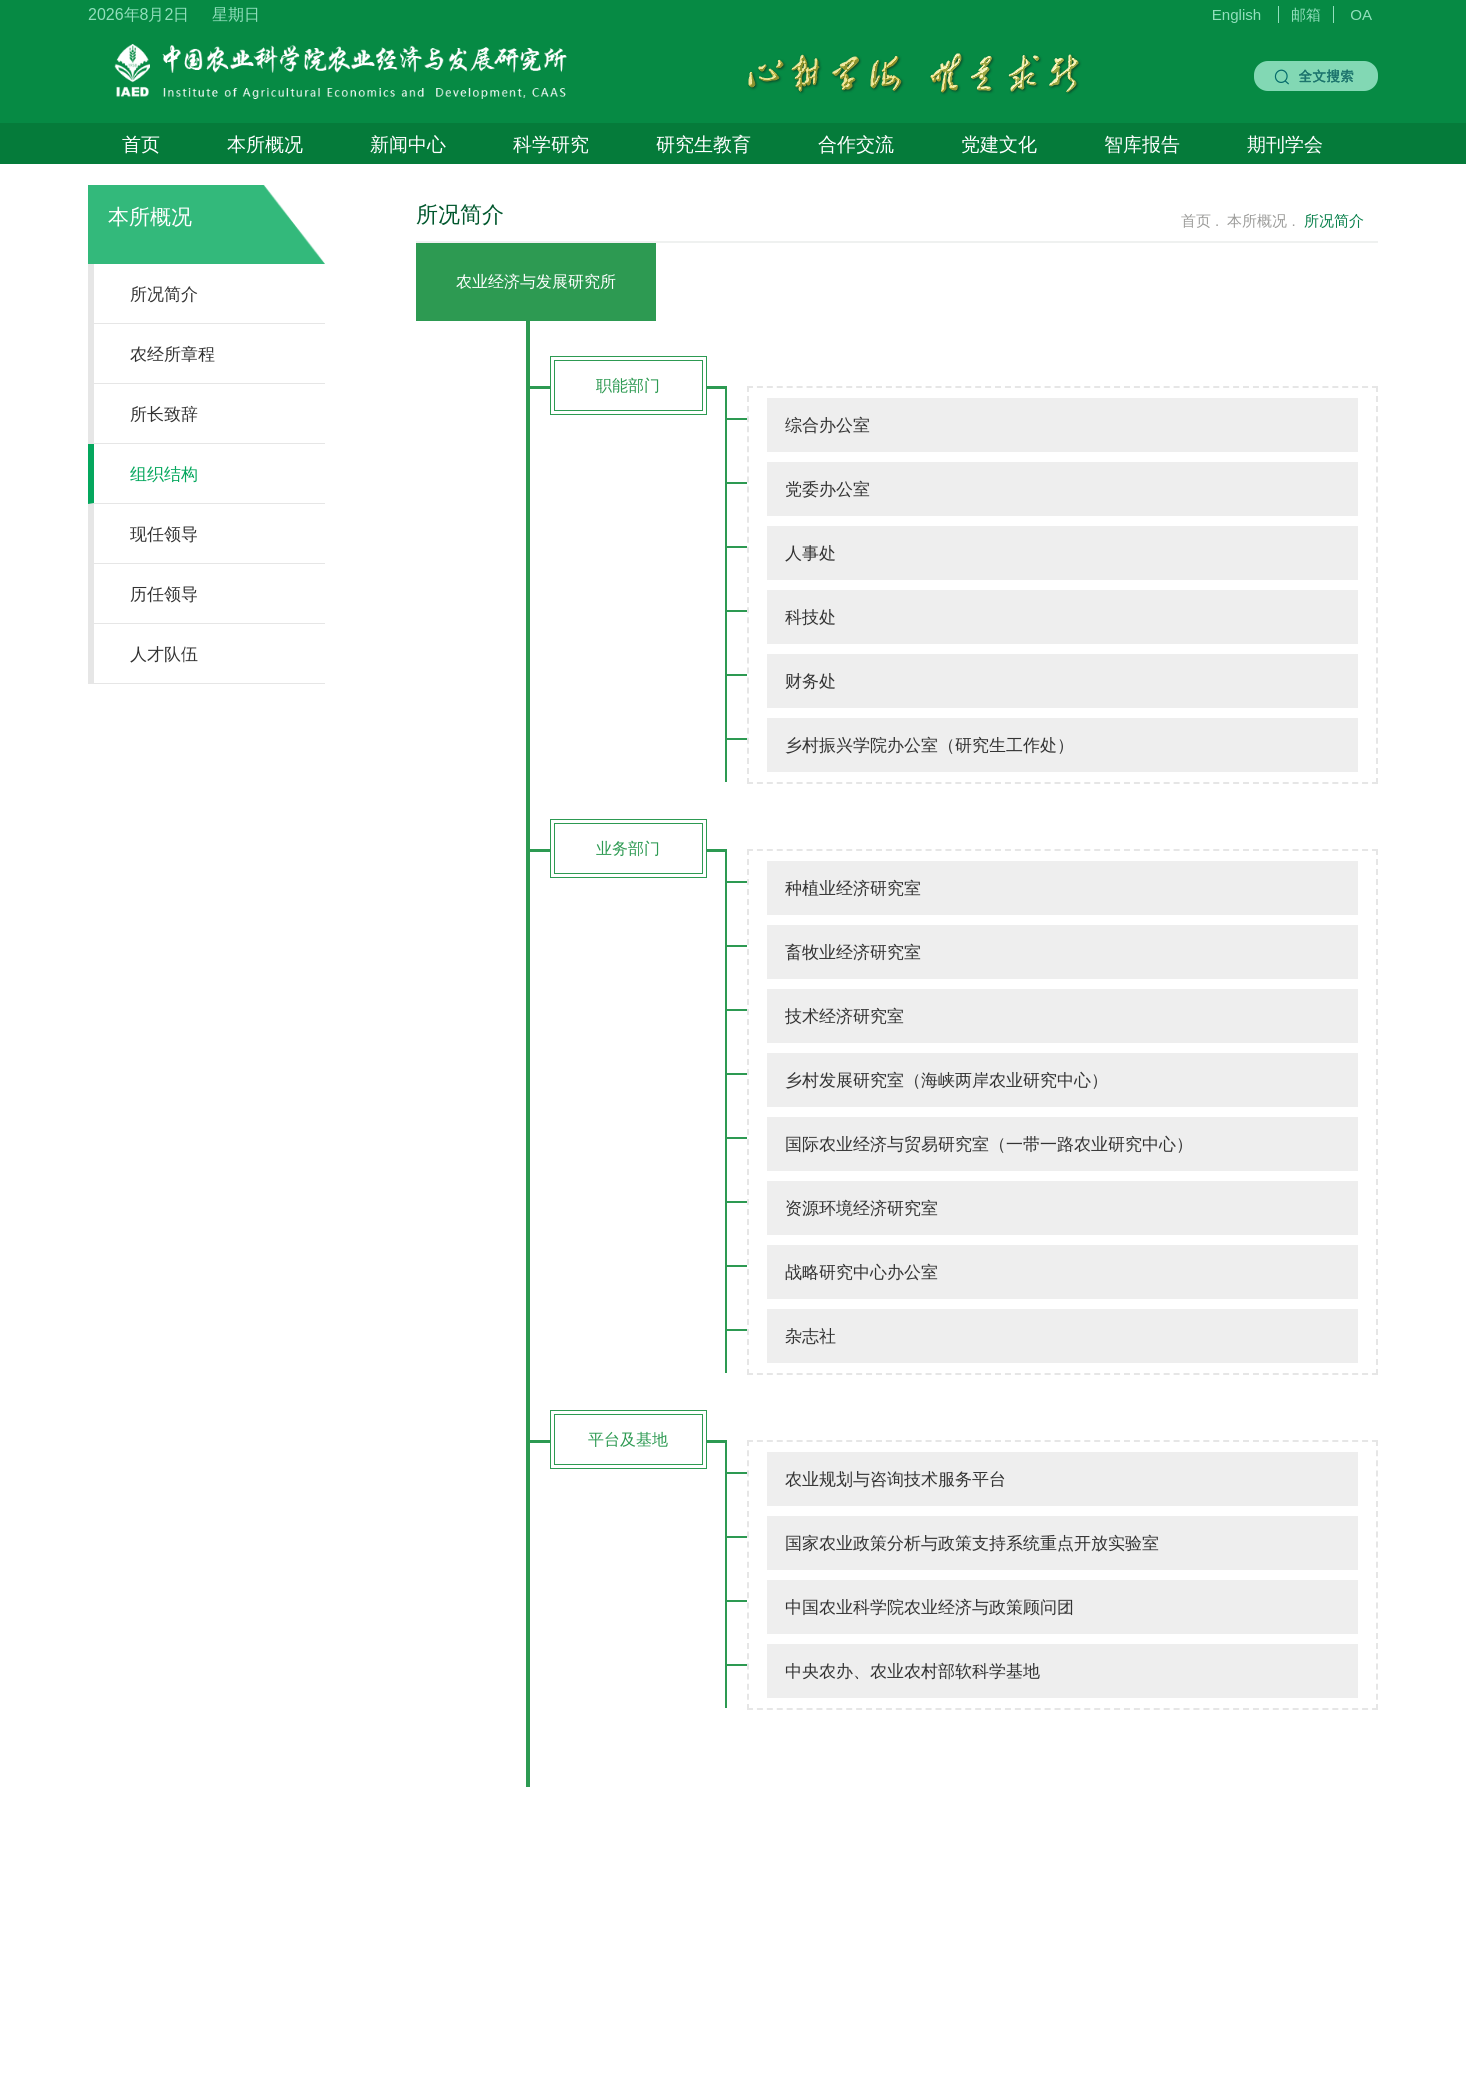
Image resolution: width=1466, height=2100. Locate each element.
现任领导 (164, 534)
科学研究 (551, 144)
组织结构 (164, 474)
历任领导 (164, 594)
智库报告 (1142, 144)
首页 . (1200, 220)
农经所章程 (172, 354)
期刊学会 (1285, 144)
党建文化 (999, 144)
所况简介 (164, 294)
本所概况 (265, 144)
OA (1361, 14)
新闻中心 (408, 144)
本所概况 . (1261, 220)
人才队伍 (164, 654)
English (1237, 14)
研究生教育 (703, 144)
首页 (141, 144)
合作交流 (856, 144)
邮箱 (1306, 14)
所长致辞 (164, 414)
